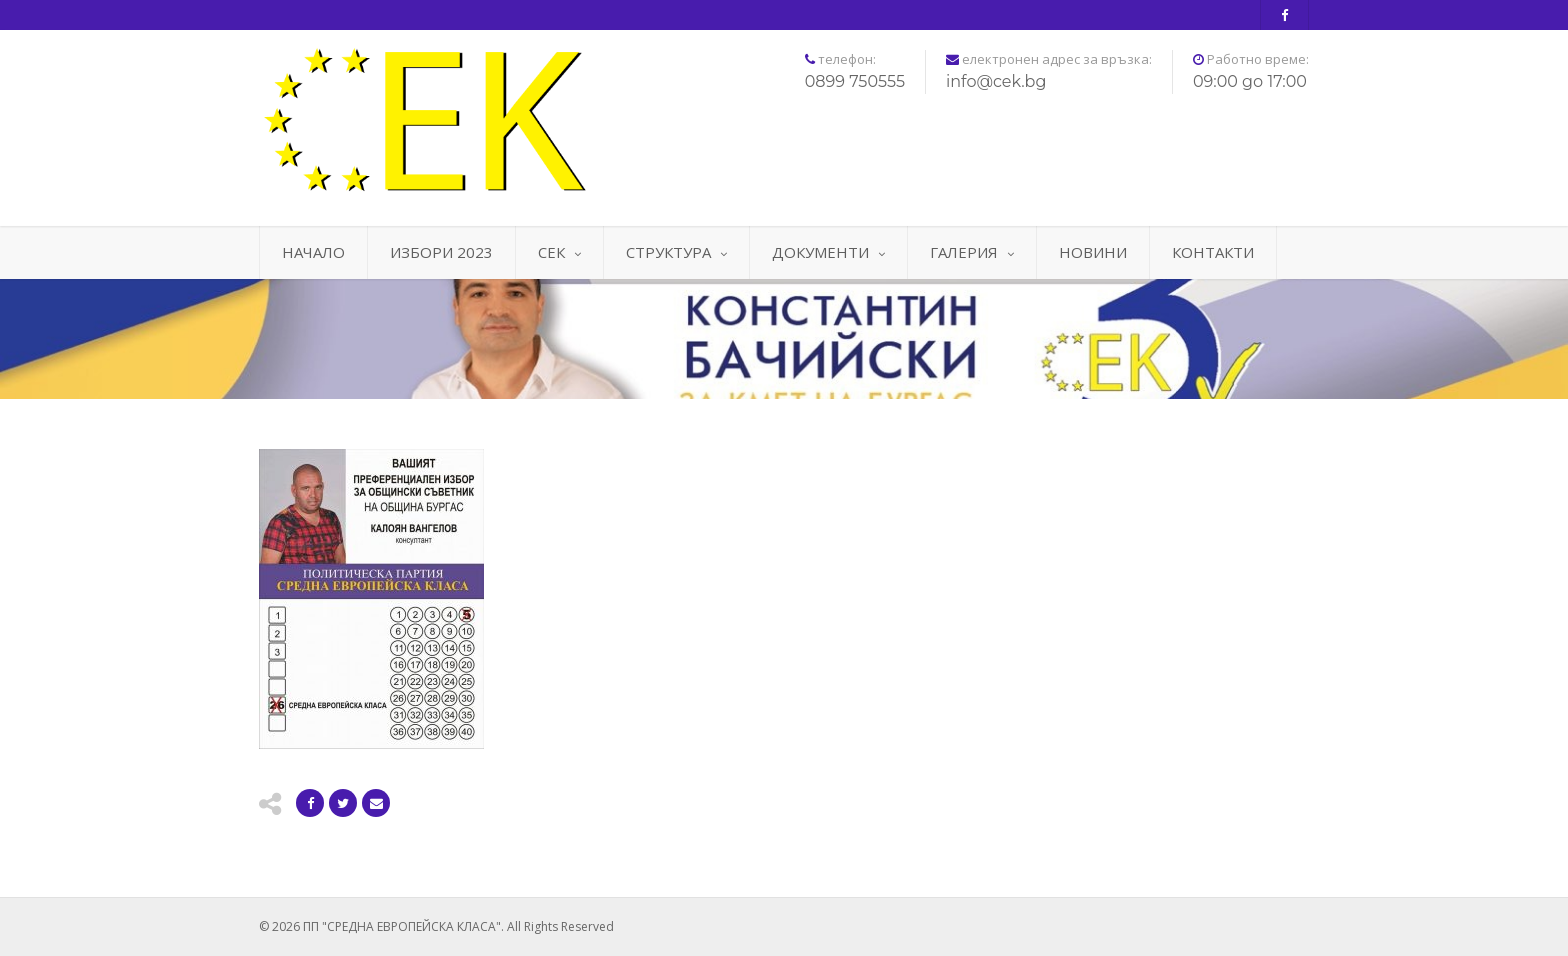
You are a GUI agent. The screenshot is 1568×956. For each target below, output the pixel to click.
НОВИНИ (1093, 252)
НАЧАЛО (313, 252)
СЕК (559, 252)
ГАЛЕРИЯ (972, 252)
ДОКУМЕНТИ (828, 252)
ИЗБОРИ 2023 (441, 252)
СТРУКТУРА (676, 252)
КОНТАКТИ (1213, 252)
